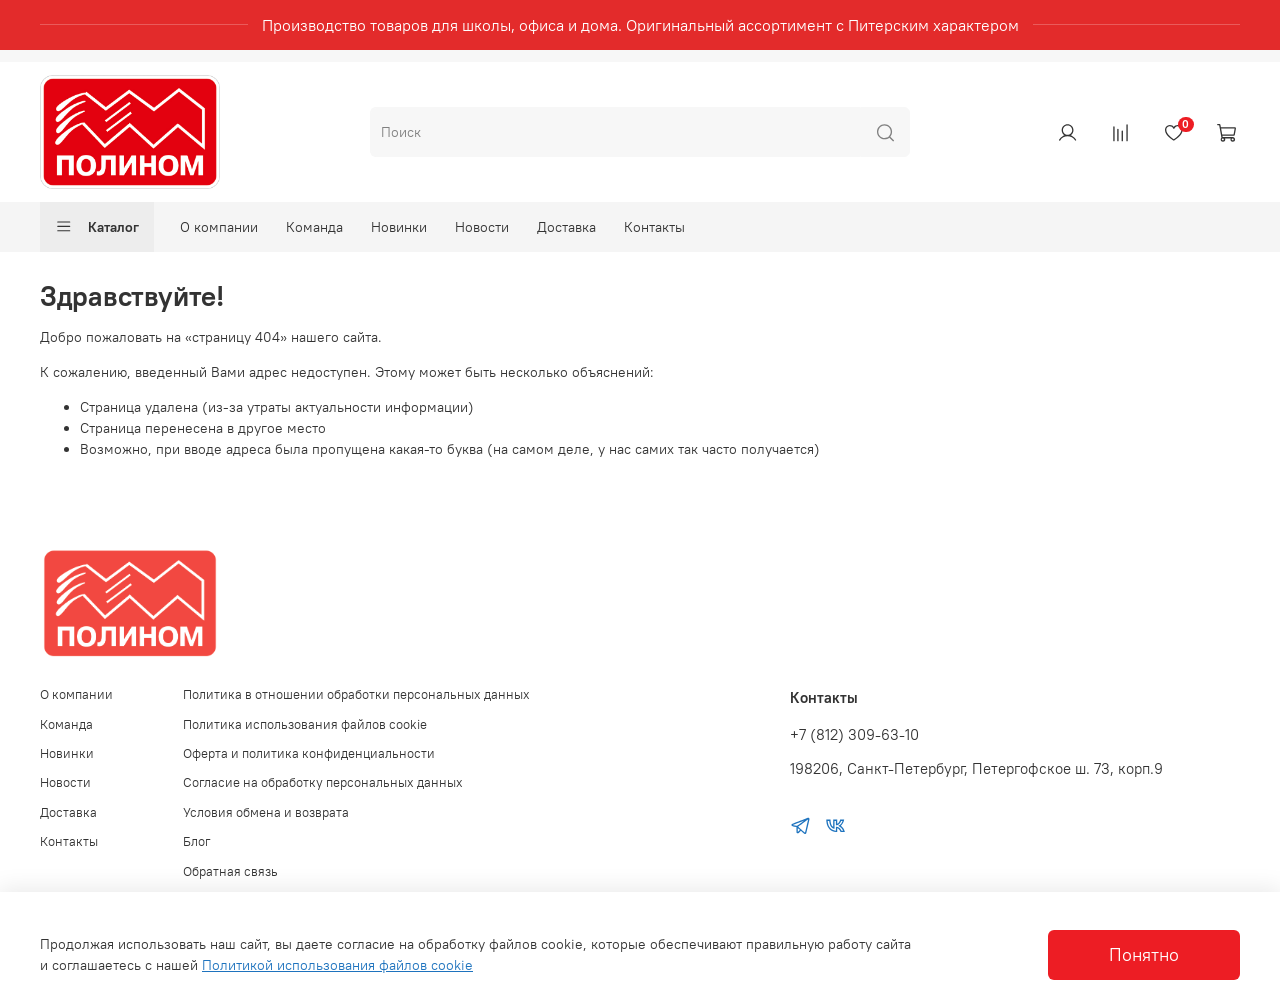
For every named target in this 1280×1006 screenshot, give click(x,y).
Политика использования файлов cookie (305, 724)
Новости (482, 227)
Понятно (1144, 955)
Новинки (399, 227)
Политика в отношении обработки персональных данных (356, 694)
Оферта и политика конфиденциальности (309, 753)
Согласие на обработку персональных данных (323, 782)
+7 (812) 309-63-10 (854, 734)
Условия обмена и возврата (266, 812)
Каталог (97, 227)
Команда (314, 227)
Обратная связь (230, 871)
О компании (219, 227)
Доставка (566, 227)
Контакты (654, 227)
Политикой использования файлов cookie (337, 965)
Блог (197, 841)
